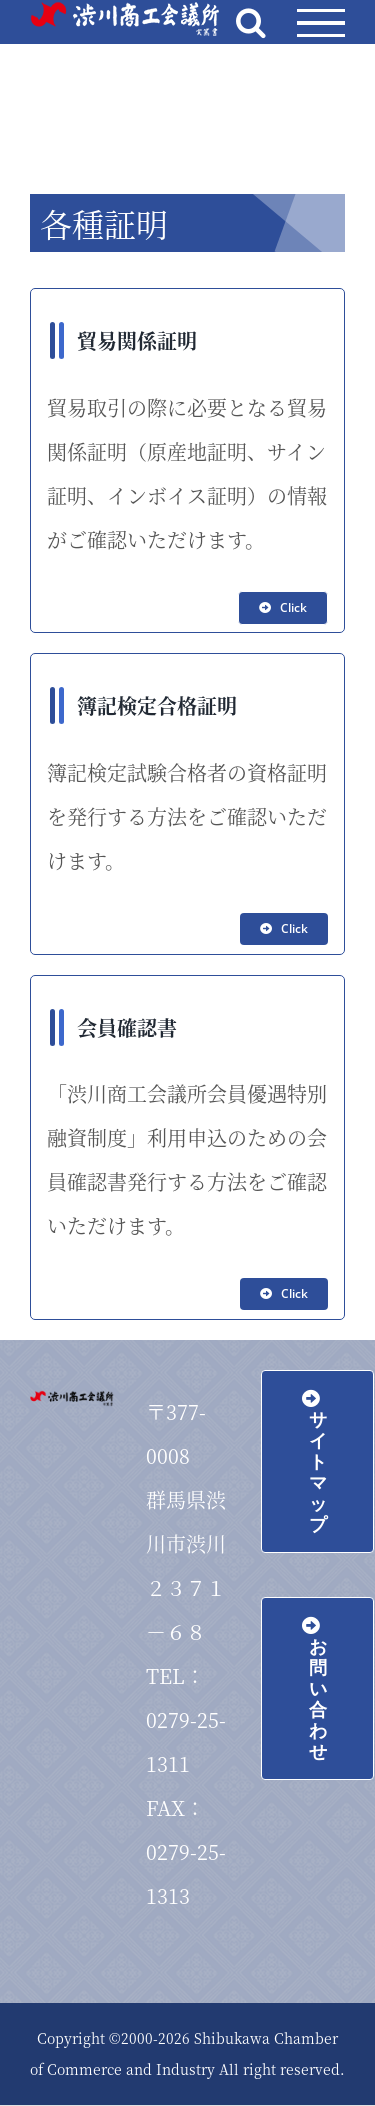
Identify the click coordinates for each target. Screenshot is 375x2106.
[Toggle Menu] (321, 23)
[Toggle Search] (251, 22)
